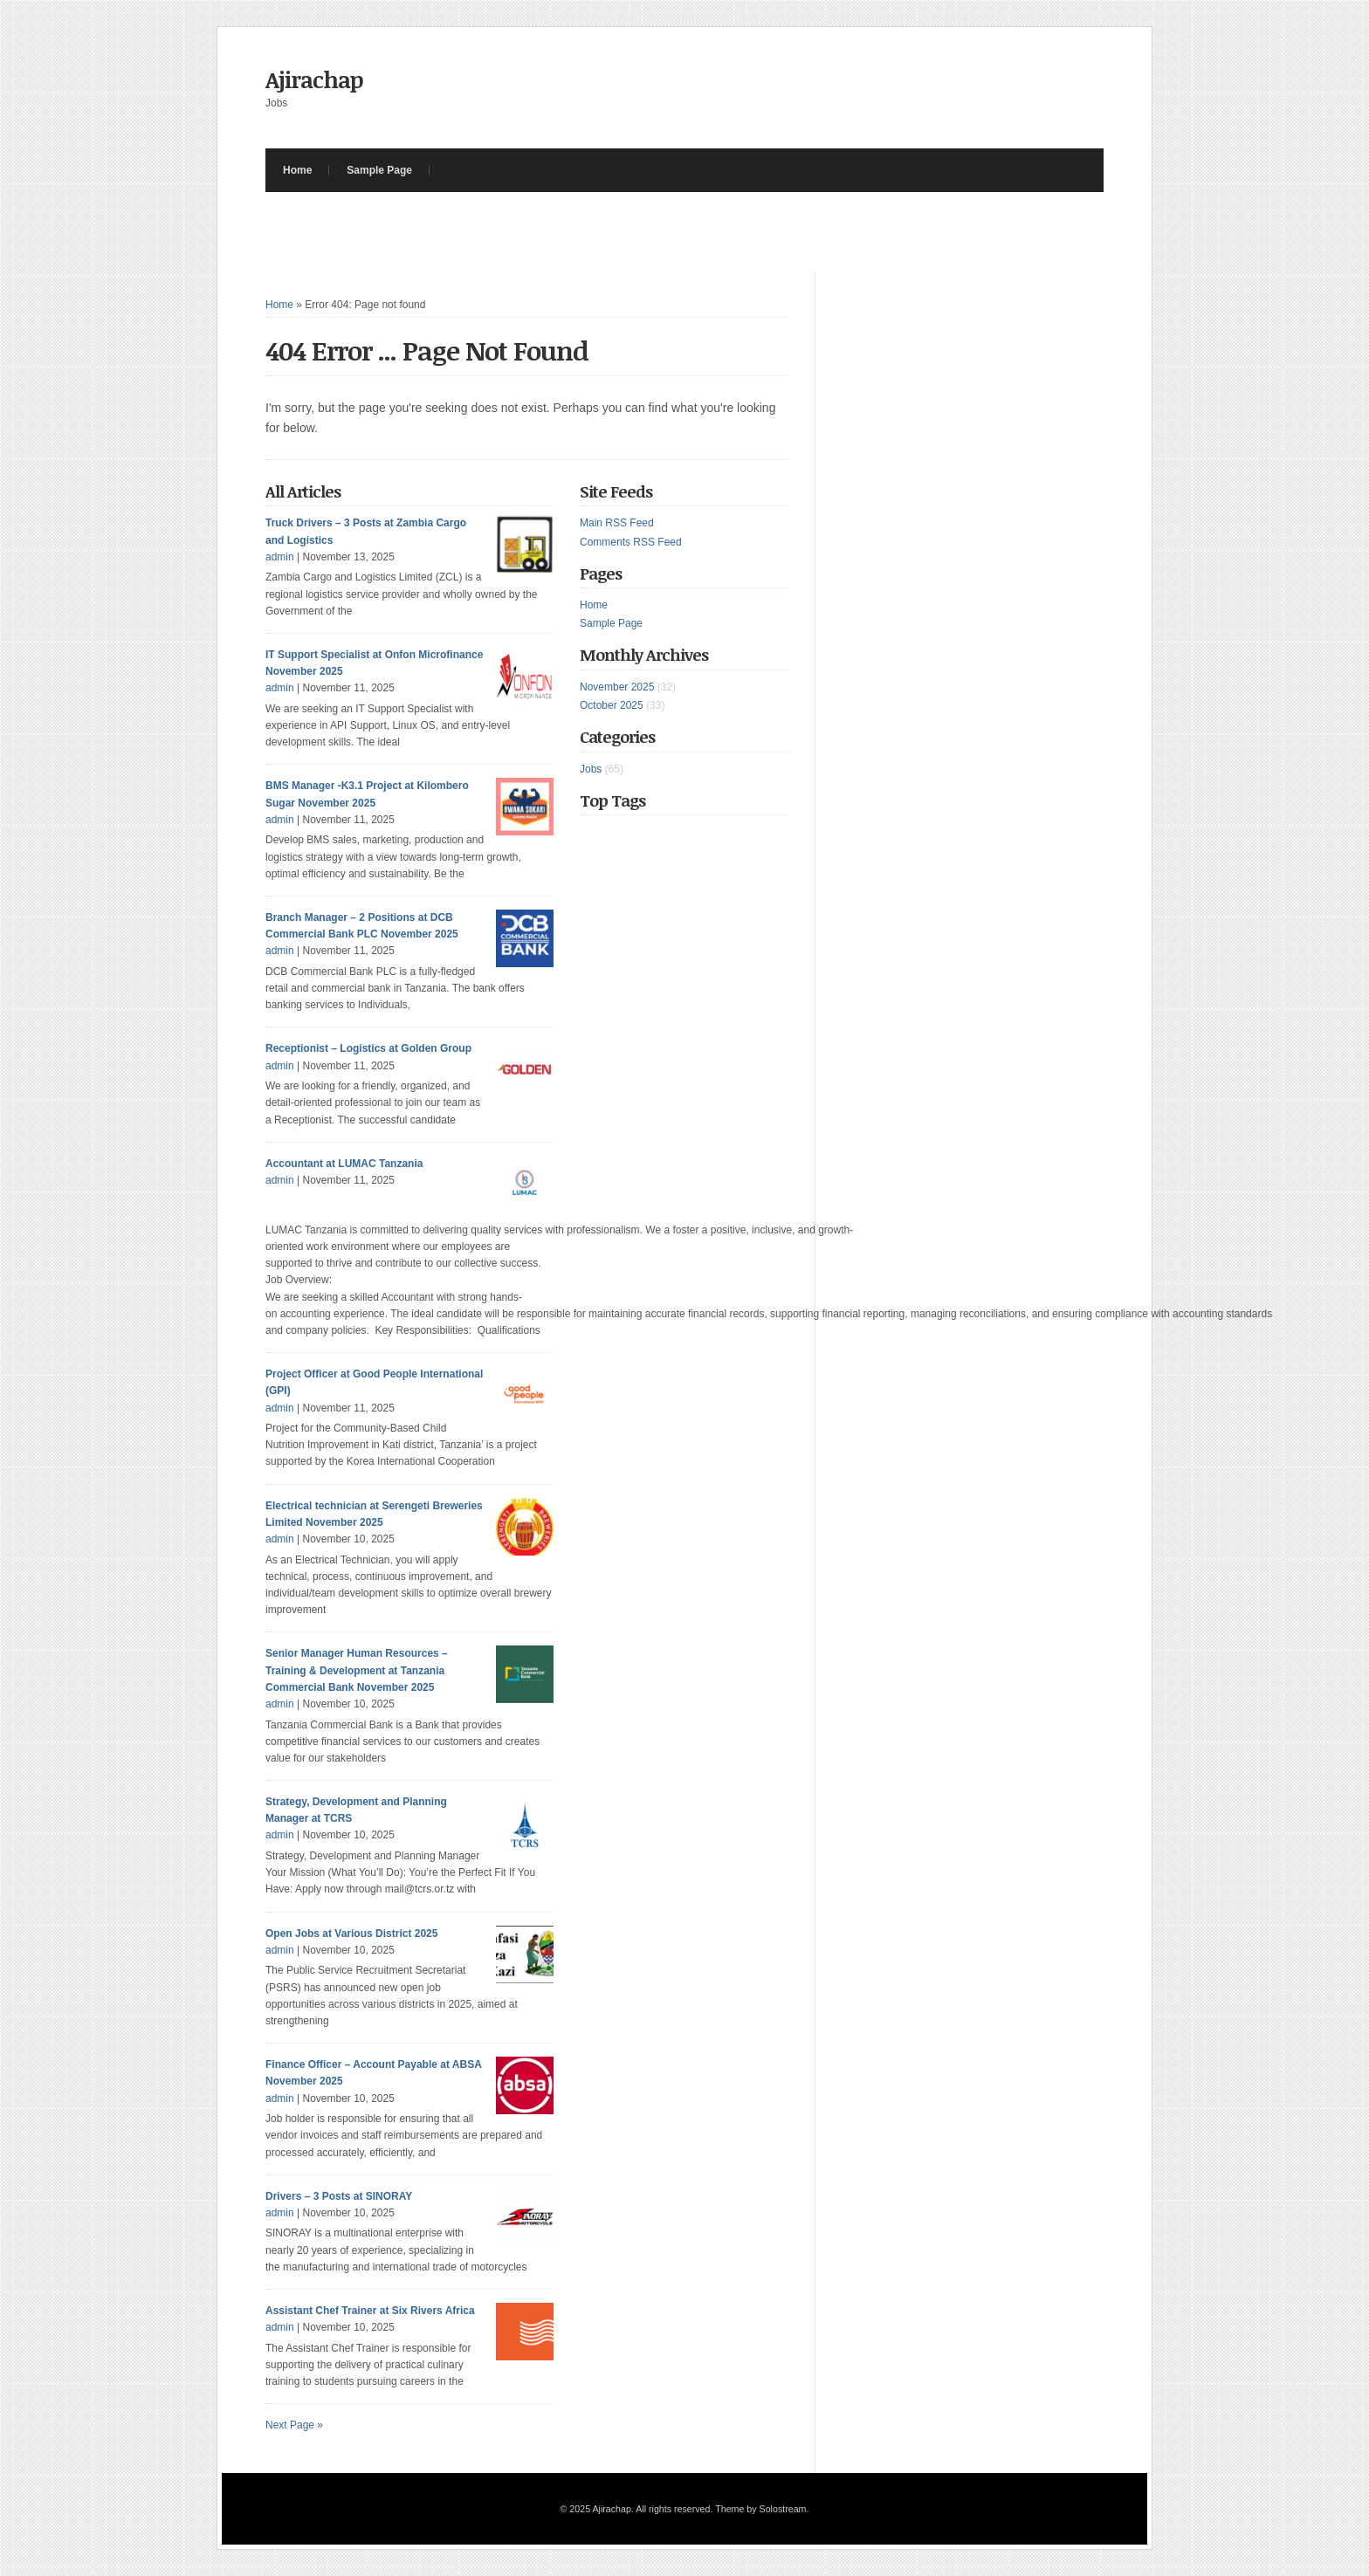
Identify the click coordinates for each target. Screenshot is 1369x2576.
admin (279, 557)
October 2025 (611, 705)
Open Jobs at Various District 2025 (351, 1933)
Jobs (591, 769)
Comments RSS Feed (631, 542)
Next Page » (294, 2425)
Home (297, 170)
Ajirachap (314, 79)
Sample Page (379, 170)
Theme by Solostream (760, 2509)
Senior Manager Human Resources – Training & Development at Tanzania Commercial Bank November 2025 (356, 1670)
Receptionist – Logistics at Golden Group (368, 1048)
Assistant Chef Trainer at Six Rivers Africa (370, 2311)
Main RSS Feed (617, 523)
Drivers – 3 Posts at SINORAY (338, 2196)
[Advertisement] (583, 231)
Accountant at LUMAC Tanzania (344, 1163)
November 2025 (617, 687)
